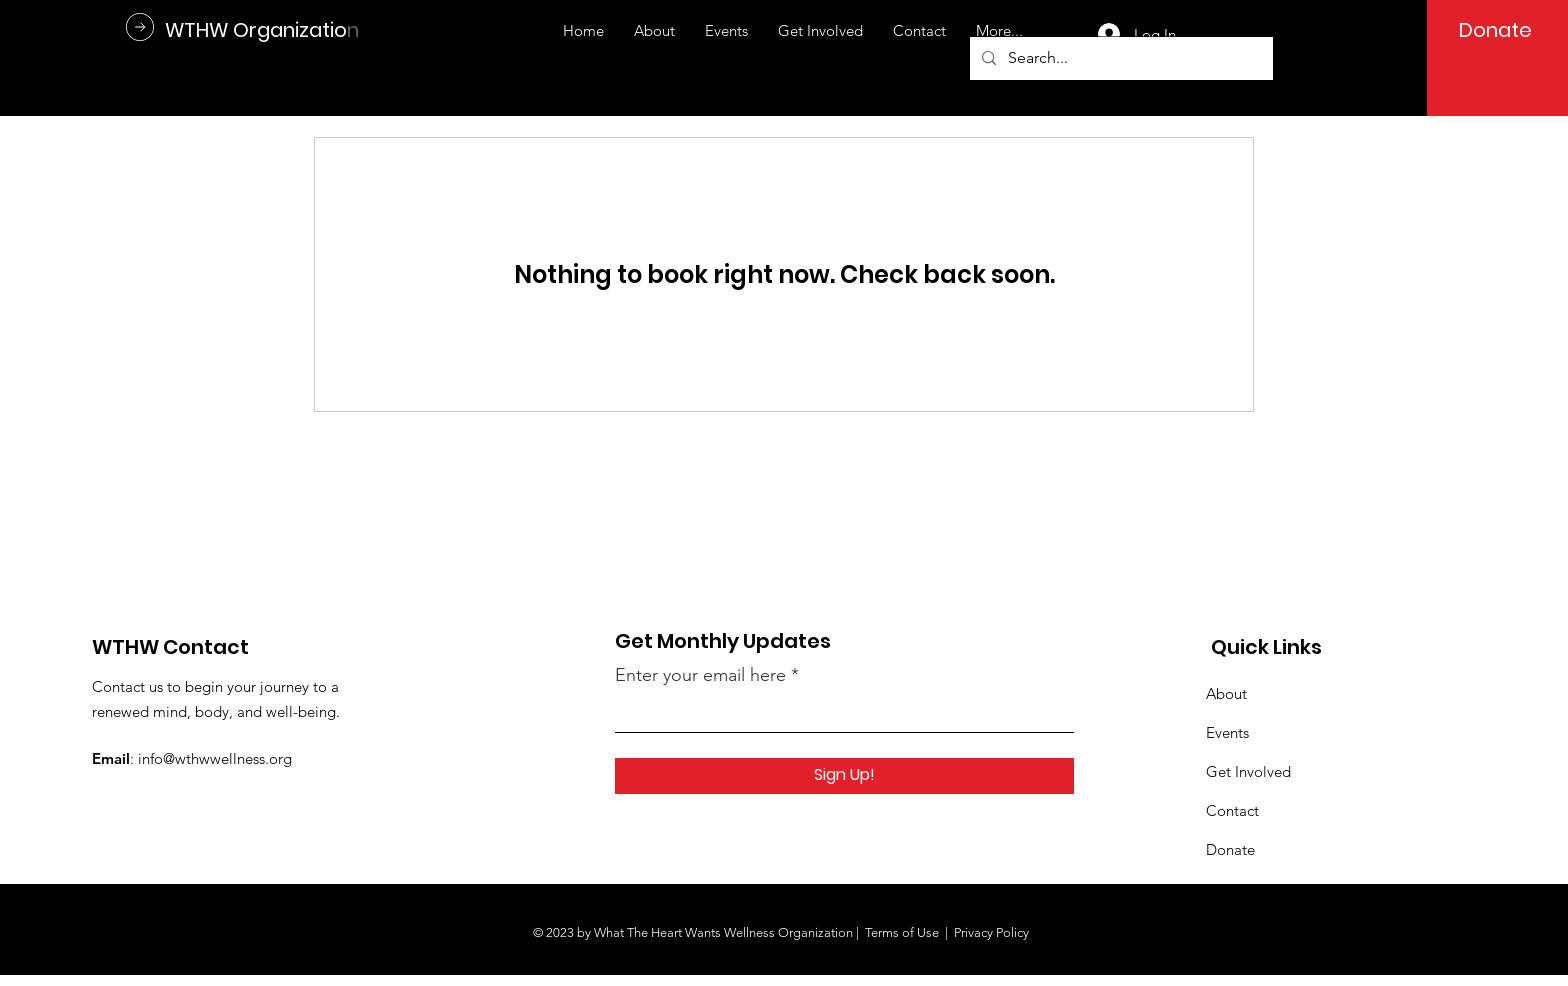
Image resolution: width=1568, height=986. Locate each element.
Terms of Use (902, 932)
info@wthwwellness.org (215, 758)
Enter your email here (700, 675)
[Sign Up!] (844, 776)
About (1226, 693)
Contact (1232, 810)
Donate (1230, 849)
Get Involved (1248, 771)
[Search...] (1119, 58)
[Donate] (1495, 30)
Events (1227, 732)
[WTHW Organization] (262, 29)
